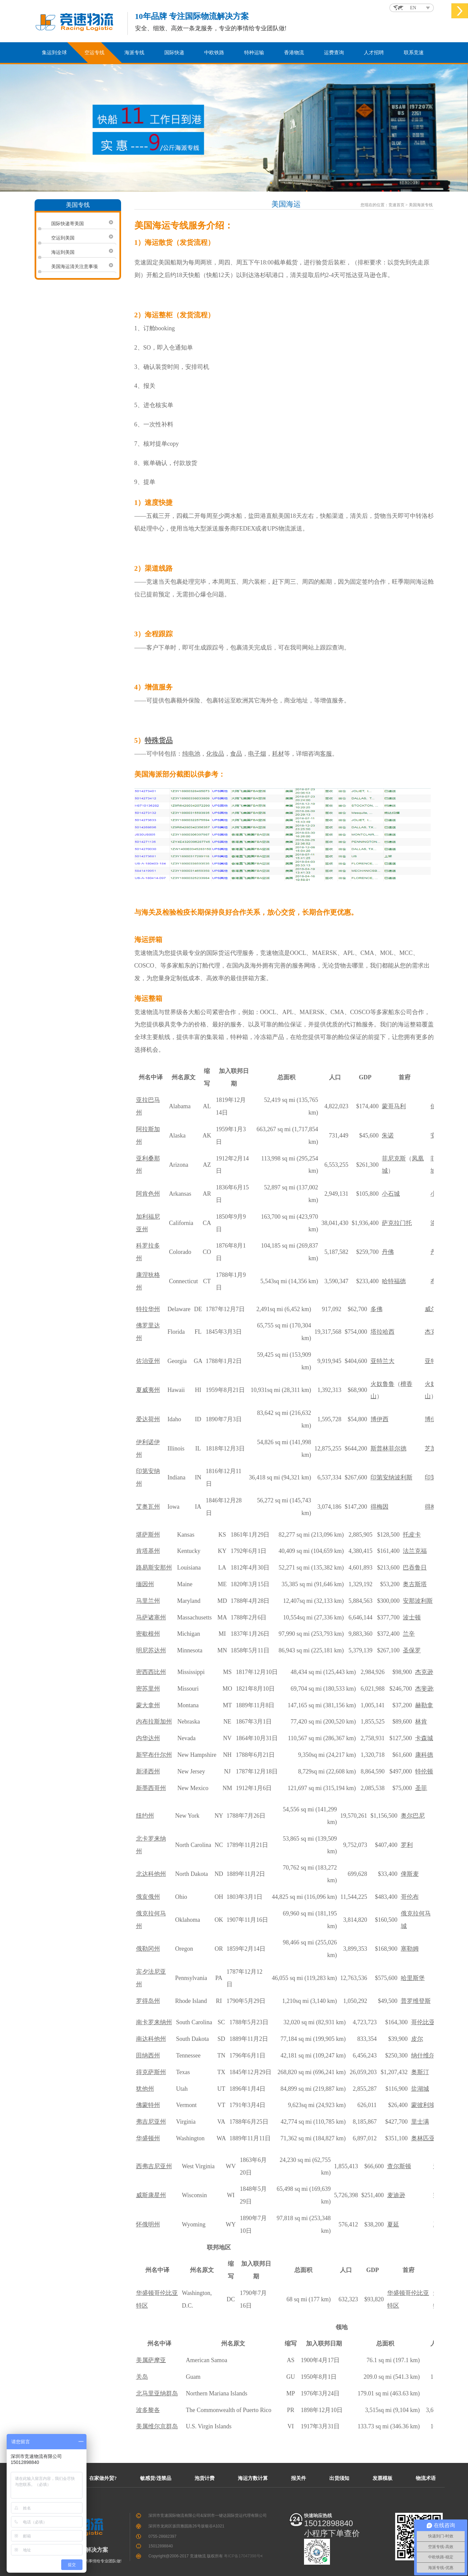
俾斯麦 (410, 1874)
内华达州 (148, 1738)
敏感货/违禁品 (155, 2478)
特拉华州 (148, 1309)
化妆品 (215, 753)
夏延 (393, 2224)
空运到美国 (63, 237)
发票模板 (382, 2478)
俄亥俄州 (148, 1897)
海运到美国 (63, 252)
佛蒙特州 (148, 2105)
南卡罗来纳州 (154, 2022)
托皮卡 (412, 1534)
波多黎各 (148, 2410)
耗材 (278, 753)
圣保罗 (412, 1650)
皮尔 (417, 2039)
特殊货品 (159, 740)
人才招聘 (374, 52)
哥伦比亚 (423, 2022)
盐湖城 (420, 2088)
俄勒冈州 (148, 1948)
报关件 (298, 2478)
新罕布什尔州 (154, 1754)
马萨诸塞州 (151, 1617)
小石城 (391, 1193)
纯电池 (191, 753)
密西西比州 (151, 1672)
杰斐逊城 (427, 1688)
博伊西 (380, 1419)
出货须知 (339, 2478)
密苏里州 (148, 1688)
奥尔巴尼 (413, 1815)
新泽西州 (148, 1771)
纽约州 (145, 1815)
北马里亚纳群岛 (157, 2393)
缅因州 (145, 1584)
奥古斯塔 (415, 1584)
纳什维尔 (423, 2055)
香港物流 (294, 52)
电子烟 (257, 753)
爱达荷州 (148, 1419)
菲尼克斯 (394, 1158)
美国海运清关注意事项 (74, 266)
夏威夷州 (148, 1390)
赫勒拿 (424, 1705)
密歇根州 (148, 1633)
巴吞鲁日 (415, 1567)
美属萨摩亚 (151, 2360)
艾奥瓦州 (148, 1506)
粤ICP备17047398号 (242, 2556)
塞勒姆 (410, 1948)
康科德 (424, 1754)
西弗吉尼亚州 (154, 2166)
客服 (326, 753)
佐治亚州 (148, 1361)
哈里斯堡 (413, 1978)
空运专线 (94, 52)
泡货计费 (205, 2478)
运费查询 (334, 52)
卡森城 (424, 1738)
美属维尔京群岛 (157, 2426)
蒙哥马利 (394, 1106)
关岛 (142, 2376)
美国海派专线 (421, 205)
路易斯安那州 (154, 1567)
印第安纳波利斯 (391, 1477)
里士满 (420, 2121)
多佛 (377, 1309)
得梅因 (380, 1506)
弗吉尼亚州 (151, 2121)
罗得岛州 (148, 2001)
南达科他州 (151, 2039)
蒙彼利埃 (423, 2105)
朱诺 (388, 1135)
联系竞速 (414, 52)
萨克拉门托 (397, 1223)
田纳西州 (148, 2055)
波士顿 (412, 1617)
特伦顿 (424, 1771)
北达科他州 (151, 1874)
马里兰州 (148, 1600)
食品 (236, 753)
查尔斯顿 (399, 2166)
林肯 (421, 1721)
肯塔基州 (148, 1551)
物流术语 (426, 2478)
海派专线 (134, 52)
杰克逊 (424, 1672)
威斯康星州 (151, 2195)
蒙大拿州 (148, 1705)
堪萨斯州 (148, 1534)
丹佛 (388, 1252)
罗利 (407, 1845)
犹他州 (145, 2088)
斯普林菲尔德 (388, 1448)
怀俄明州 (148, 2224)
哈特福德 (394, 1281)
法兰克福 (415, 1551)
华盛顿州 (148, 2138)
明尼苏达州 (151, 1650)
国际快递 (174, 52)
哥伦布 (410, 1897)
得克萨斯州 (151, 2072)
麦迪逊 (396, 2195)
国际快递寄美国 (67, 223)
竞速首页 (396, 205)
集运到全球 (54, 52)
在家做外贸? (103, 2478)
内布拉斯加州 (154, 1721)
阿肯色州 (148, 1193)
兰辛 (409, 1633)
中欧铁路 (214, 52)
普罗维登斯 (416, 2001)
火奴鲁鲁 (382, 1384)
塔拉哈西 (382, 1331)
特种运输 (254, 52)
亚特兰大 (382, 1361)
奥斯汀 (420, 2072)
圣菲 (421, 1788)
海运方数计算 (253, 2478)
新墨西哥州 (151, 1788)
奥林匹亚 (423, 2138)
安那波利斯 (418, 1600)
